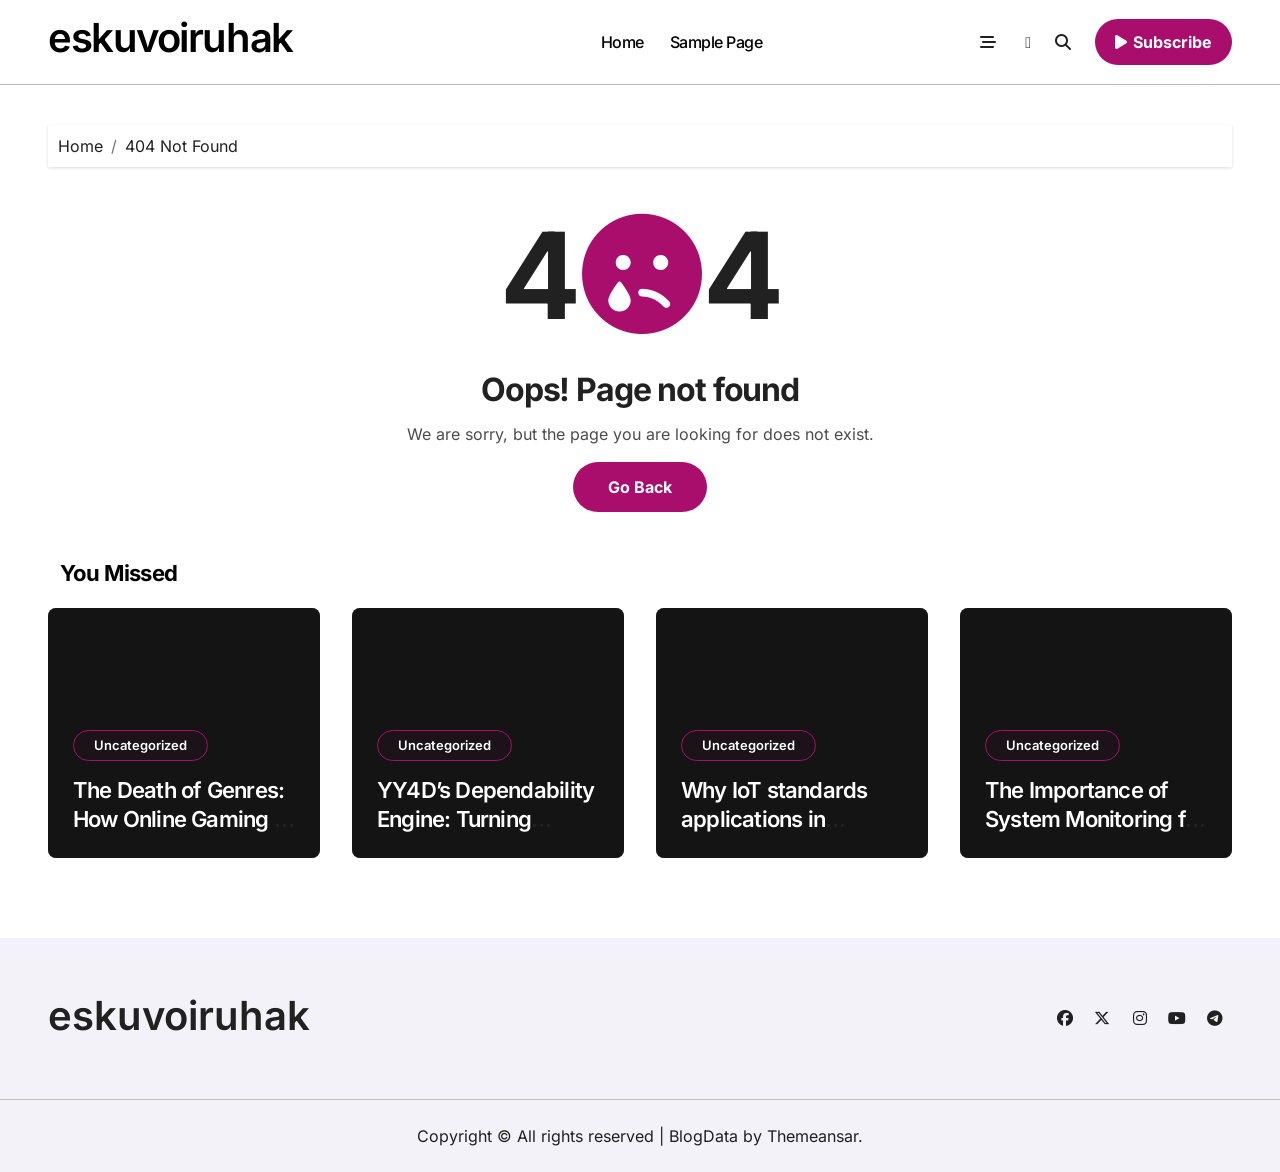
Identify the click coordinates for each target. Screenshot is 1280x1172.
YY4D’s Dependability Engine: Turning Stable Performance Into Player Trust (485, 833)
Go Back (640, 487)
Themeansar (812, 1136)
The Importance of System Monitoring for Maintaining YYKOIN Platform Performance (1095, 833)
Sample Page (716, 42)
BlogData (703, 1136)
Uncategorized (140, 745)
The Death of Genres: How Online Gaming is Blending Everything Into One (181, 833)
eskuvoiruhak (170, 37)
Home (622, 42)
